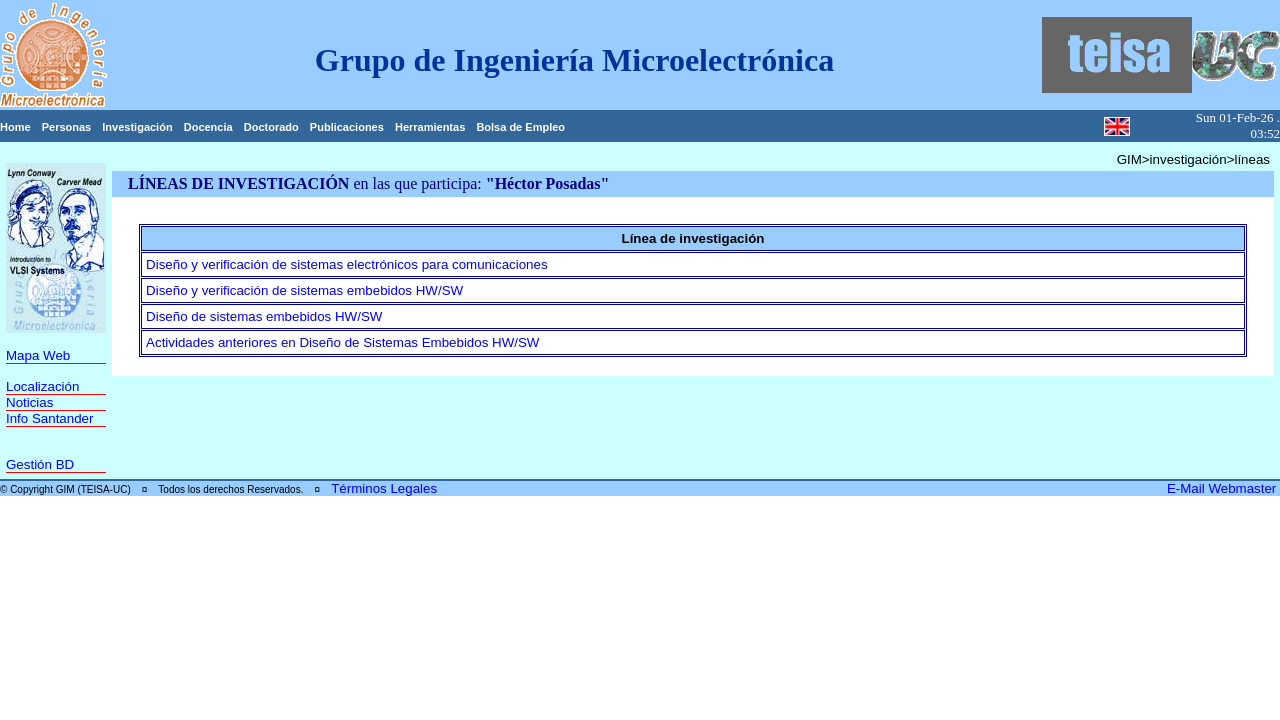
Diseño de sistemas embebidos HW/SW (264, 316)
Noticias (29, 402)
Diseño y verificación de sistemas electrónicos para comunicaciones (347, 264)
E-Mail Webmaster (1223, 488)
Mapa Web (38, 355)
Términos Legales (384, 488)
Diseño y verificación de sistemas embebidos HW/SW (304, 290)
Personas (67, 127)
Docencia (208, 127)
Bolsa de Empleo (520, 127)
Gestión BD (40, 464)
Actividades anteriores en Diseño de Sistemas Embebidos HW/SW (342, 342)
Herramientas (430, 127)
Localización (42, 386)
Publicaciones (347, 127)
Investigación (137, 127)
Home (15, 127)
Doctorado (271, 127)
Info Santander (49, 418)
